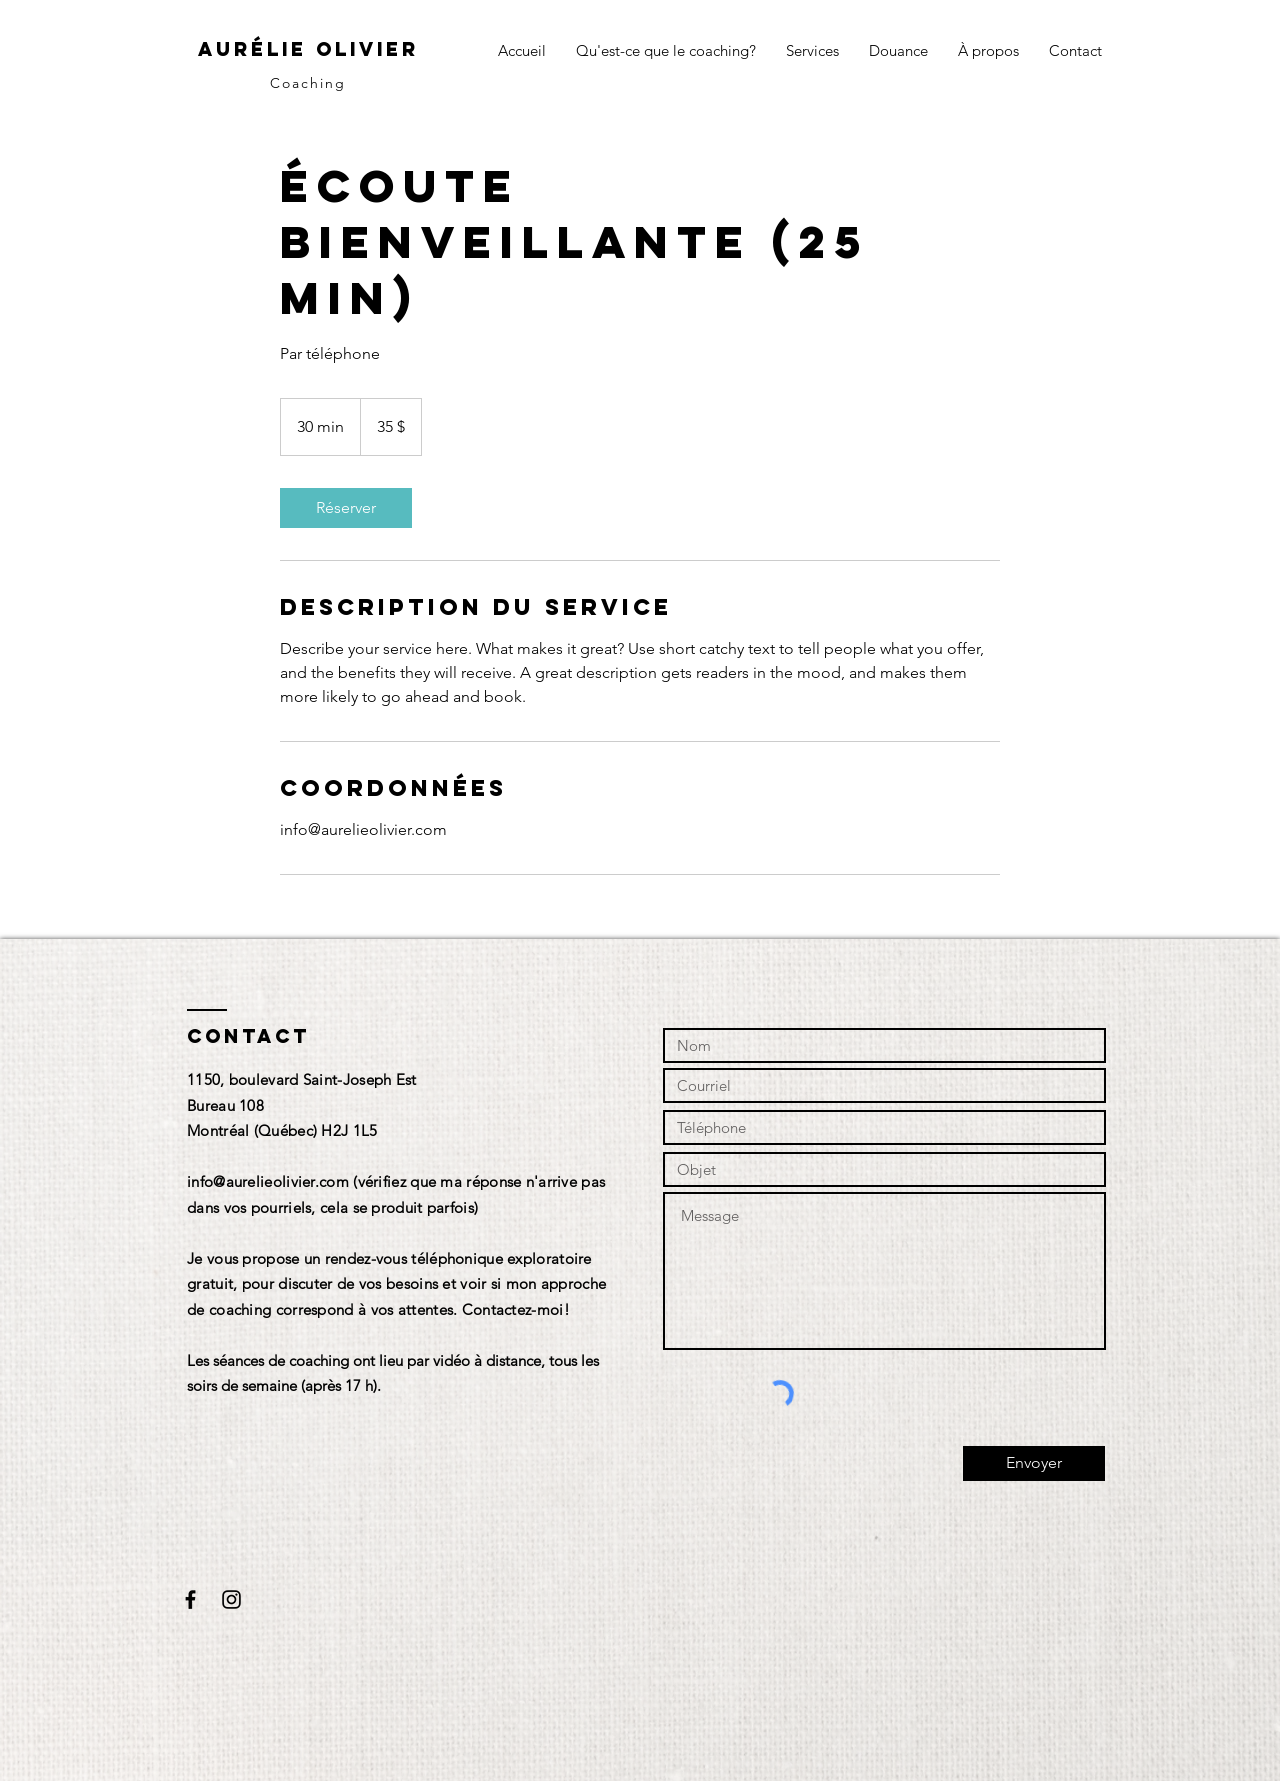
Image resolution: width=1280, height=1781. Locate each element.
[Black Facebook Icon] (190, 1599)
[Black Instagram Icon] (231, 1599)
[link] (346, 508)
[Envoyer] (1034, 1463)
